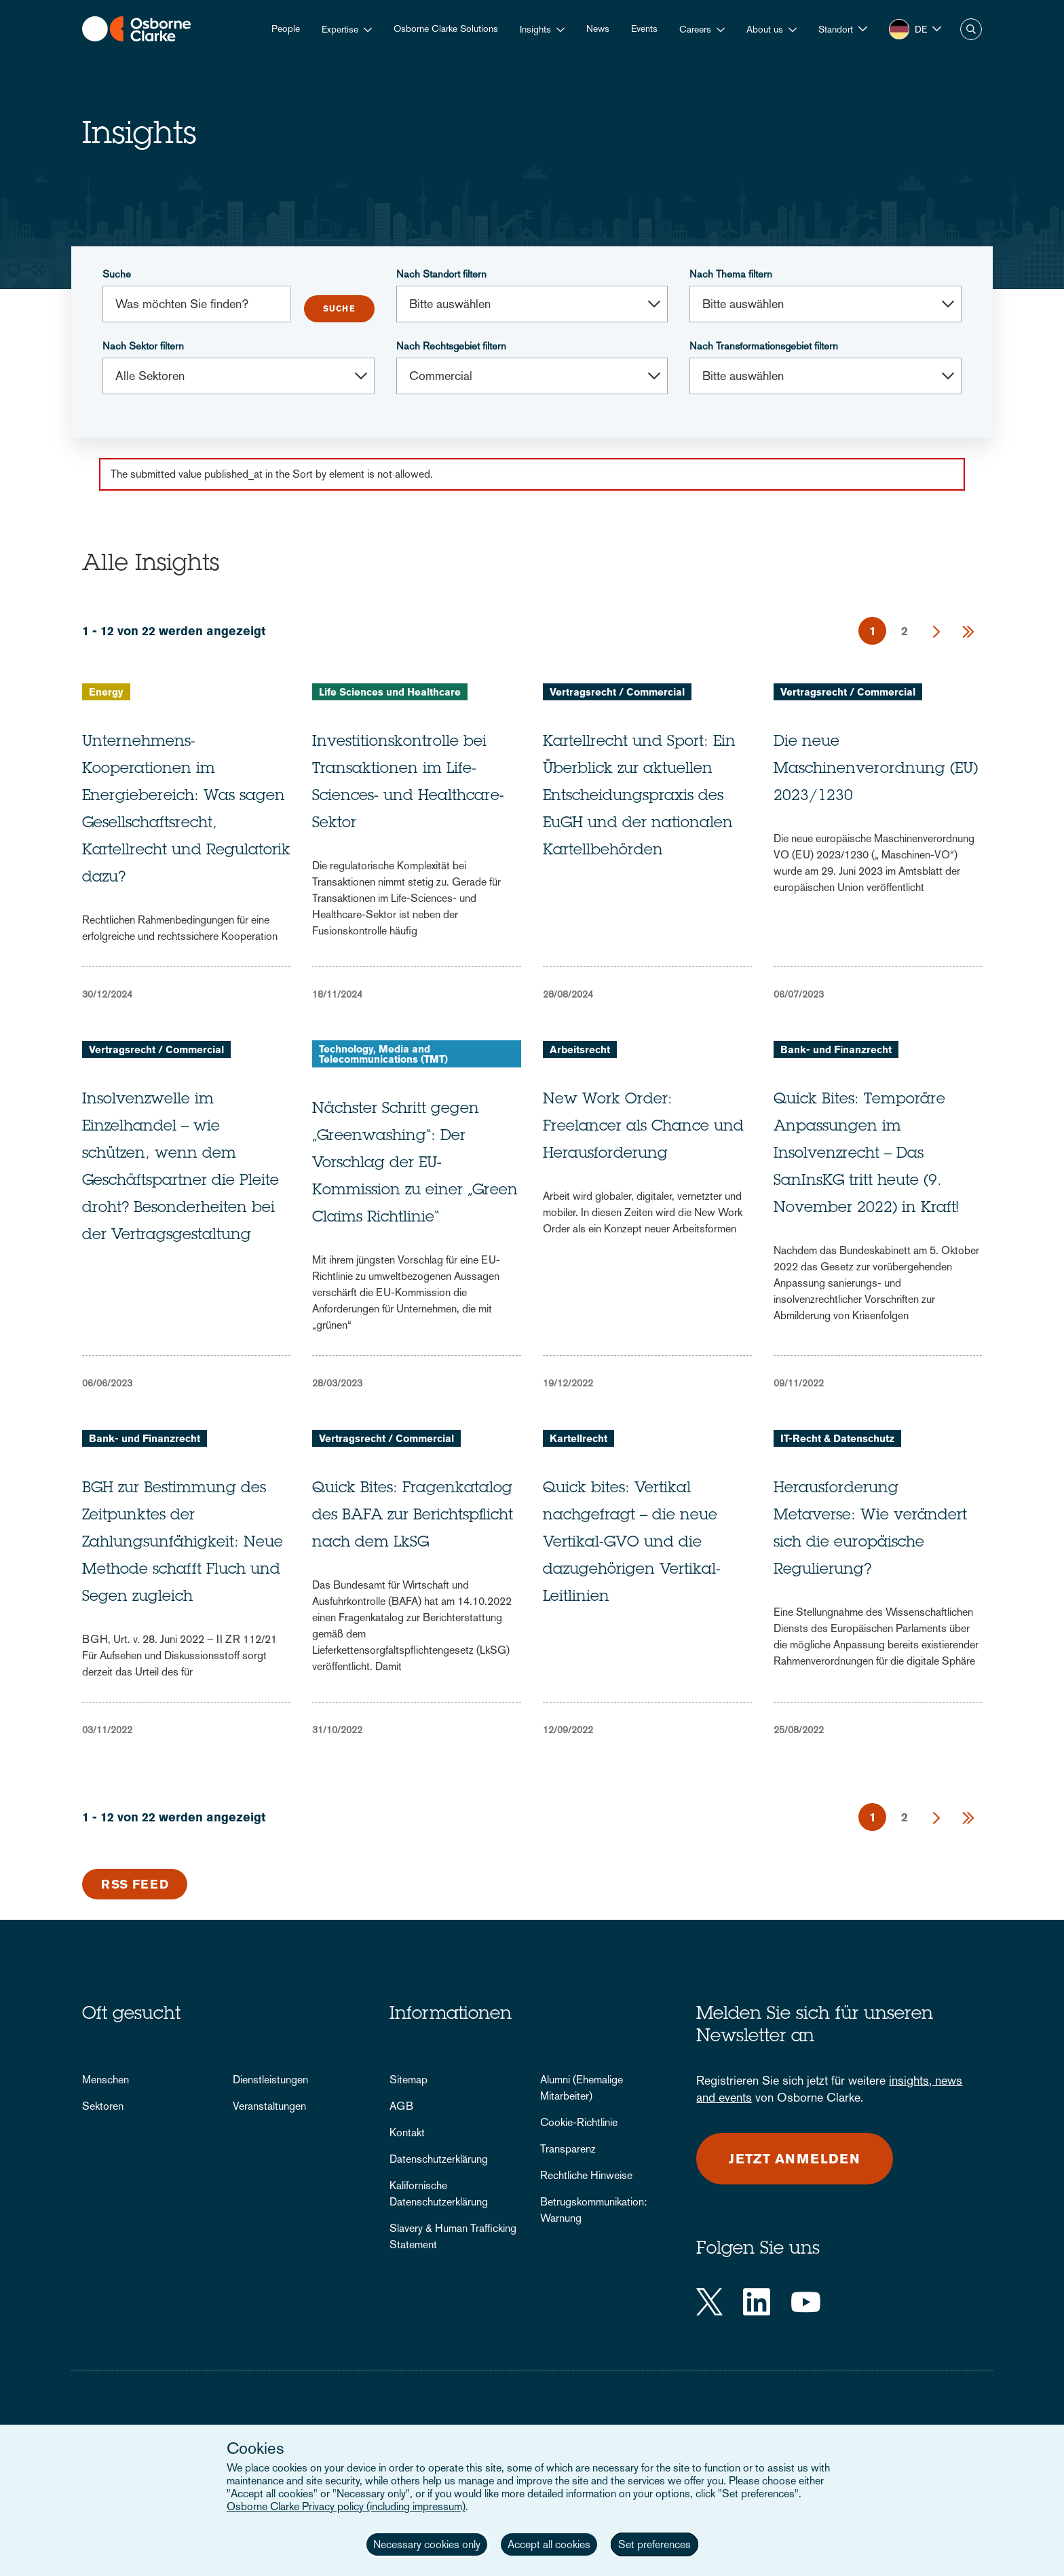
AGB (401, 2106)
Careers (695, 29)
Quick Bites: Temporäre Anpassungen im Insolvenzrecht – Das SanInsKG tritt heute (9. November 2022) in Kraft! (866, 1154)
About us (764, 29)
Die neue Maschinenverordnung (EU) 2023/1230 (876, 769)
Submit (339, 308)
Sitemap (409, 2079)
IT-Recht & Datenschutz (837, 1438)
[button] (843, 29)
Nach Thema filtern (730, 274)
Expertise (340, 29)
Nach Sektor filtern (143, 346)
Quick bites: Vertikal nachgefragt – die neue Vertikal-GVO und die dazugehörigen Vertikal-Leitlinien (632, 1543)
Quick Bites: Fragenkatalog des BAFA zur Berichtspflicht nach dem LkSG (412, 1516)
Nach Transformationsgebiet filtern (763, 346)
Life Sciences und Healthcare (390, 692)
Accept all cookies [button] (549, 2544)
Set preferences (654, 2544)
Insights (535, 29)
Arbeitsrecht (580, 1049)
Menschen (105, 2079)
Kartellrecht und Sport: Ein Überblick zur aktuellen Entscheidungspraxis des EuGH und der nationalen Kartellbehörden (639, 796)
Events (644, 28)
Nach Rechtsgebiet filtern (451, 346)
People (285, 28)
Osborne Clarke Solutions (446, 28)
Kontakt (407, 2132)
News (597, 28)
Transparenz (568, 2148)
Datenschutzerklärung (439, 2159)
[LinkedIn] (756, 2301)
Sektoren (103, 2106)
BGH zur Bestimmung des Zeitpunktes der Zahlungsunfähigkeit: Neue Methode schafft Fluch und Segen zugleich (182, 1543)
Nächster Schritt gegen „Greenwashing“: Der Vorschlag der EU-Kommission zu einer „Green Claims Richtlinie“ (415, 1164)
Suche (116, 274)
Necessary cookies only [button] (426, 2544)
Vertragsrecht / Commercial (617, 692)
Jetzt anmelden (794, 2159)
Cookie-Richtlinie (579, 2122)
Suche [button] (971, 29)
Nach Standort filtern (441, 274)
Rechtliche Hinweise (586, 2175)
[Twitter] (709, 2301)
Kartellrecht (578, 1438)
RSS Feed (135, 1884)
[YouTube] (806, 2301)
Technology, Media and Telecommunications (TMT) (383, 1054)
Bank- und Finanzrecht (836, 1049)
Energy (106, 692)
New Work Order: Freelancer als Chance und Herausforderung (643, 1127)
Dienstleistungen (270, 2079)
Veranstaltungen (269, 2106)
